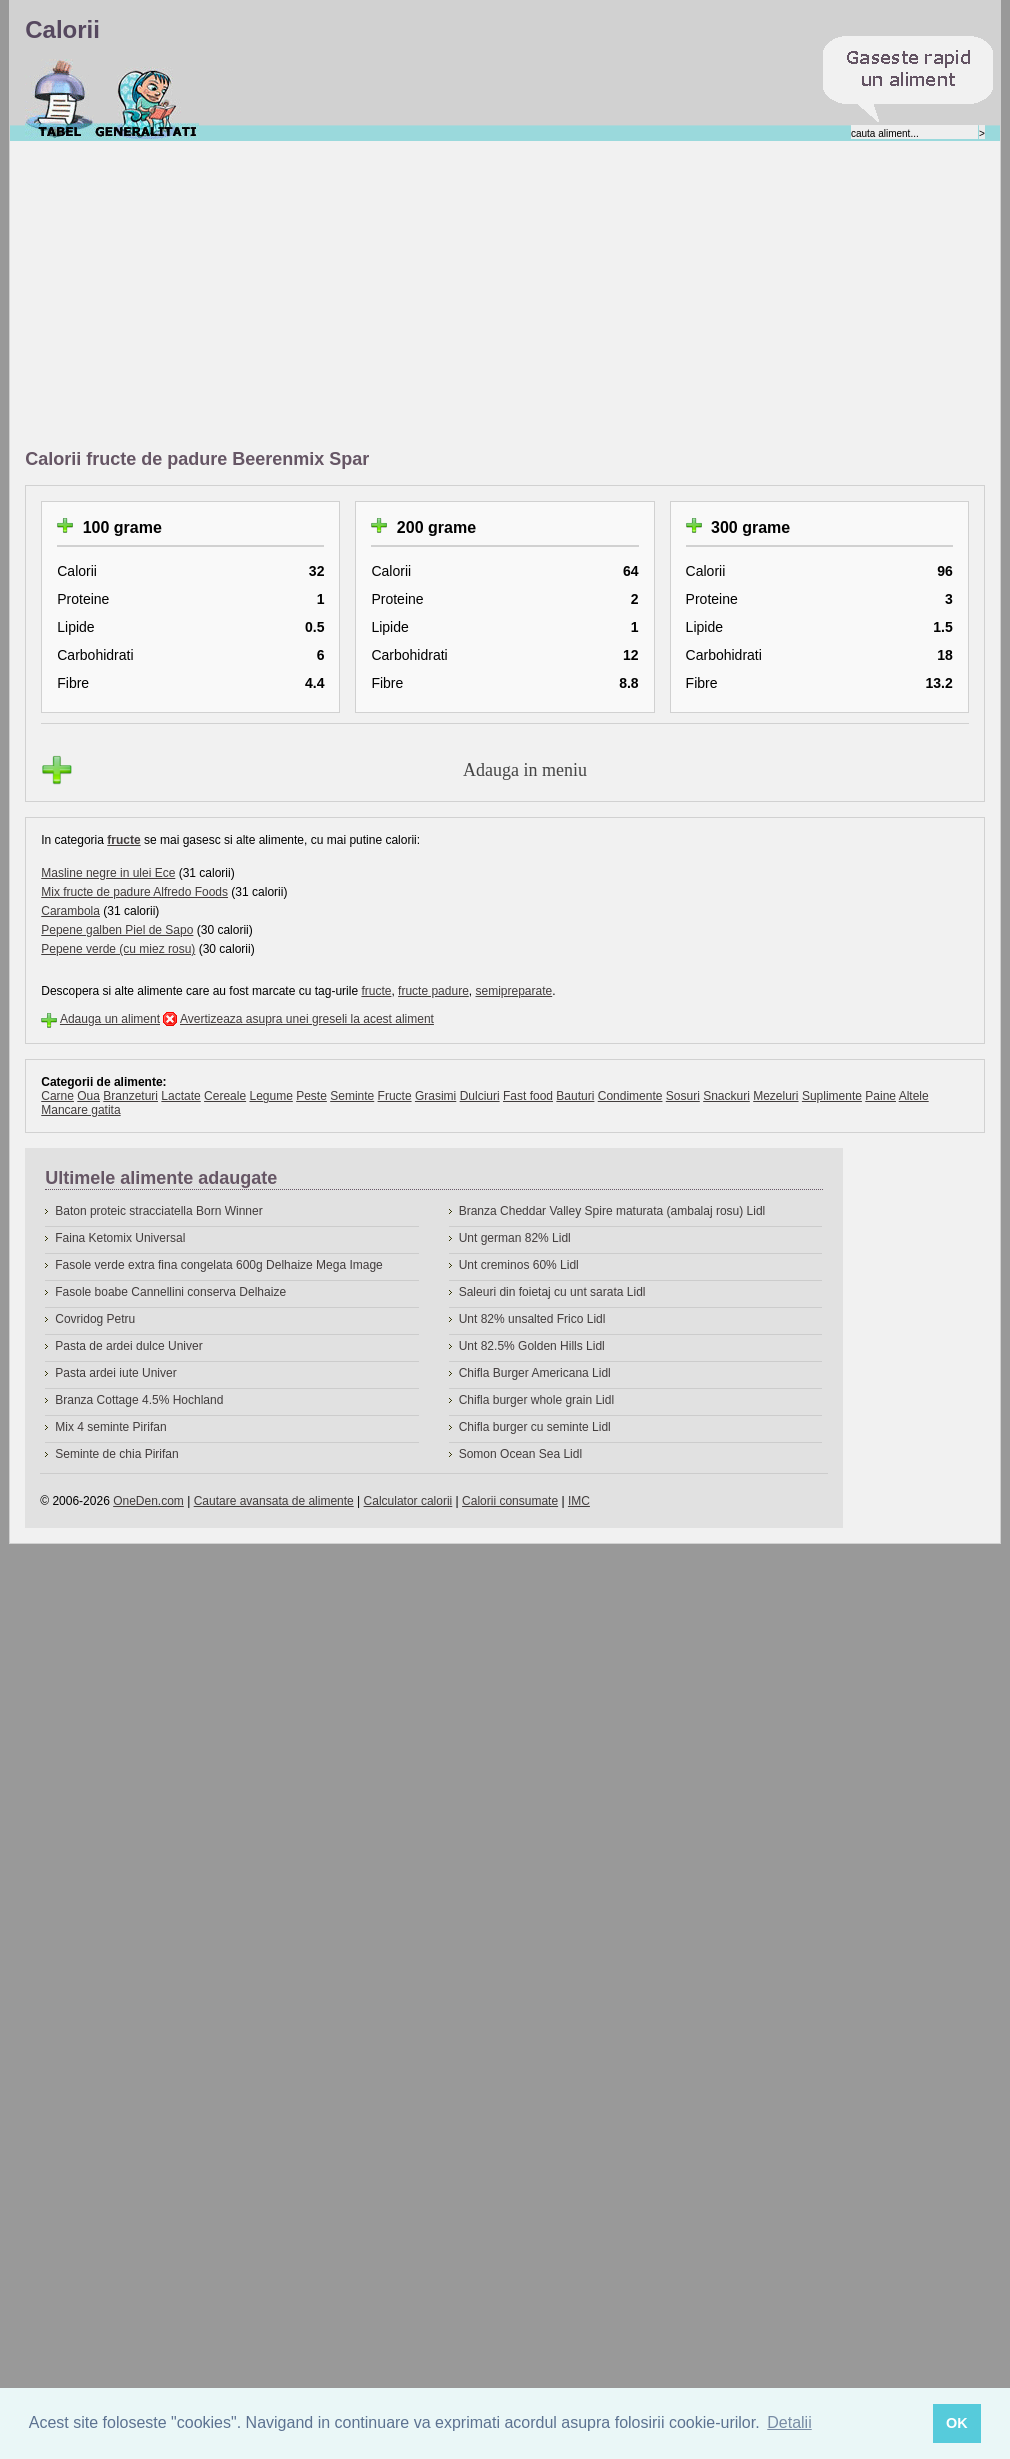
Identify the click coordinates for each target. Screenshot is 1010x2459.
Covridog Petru (95, 1319)
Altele (914, 1096)
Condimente (630, 1096)
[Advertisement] (306, 296)
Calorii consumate (510, 1501)
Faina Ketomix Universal (120, 1238)
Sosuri (683, 1096)
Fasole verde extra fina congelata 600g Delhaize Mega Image (219, 1265)
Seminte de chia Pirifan (116, 1454)
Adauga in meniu (525, 770)
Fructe (395, 1096)
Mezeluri (775, 1096)
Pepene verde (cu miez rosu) (118, 949)
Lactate (180, 1096)
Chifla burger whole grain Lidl (536, 1400)
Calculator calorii (408, 1501)
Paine (880, 1096)
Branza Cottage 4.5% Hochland (139, 1400)
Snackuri (726, 1096)
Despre (146, 99)
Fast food (528, 1096)
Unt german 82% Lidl (515, 1238)
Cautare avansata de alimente (274, 1501)
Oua (88, 1096)
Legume (270, 1096)
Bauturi (575, 1096)
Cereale (225, 1096)
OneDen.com (148, 1501)
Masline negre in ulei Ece (108, 873)
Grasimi (435, 1096)
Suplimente (832, 1096)
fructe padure (433, 991)
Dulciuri (480, 1096)
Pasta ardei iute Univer (115, 1373)
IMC (579, 1501)
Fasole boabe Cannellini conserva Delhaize (170, 1292)
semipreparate (513, 991)
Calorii (59, 99)
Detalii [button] (789, 2422)
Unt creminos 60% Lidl (519, 1265)
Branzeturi (130, 1096)
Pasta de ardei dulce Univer (128, 1346)
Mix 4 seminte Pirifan (110, 1427)
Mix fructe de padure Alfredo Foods (134, 892)
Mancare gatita (80, 1110)
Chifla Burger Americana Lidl (535, 1373)
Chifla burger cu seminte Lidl (535, 1427)
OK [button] (957, 2423)
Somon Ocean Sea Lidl (520, 1454)
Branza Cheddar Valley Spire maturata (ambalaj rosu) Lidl (612, 1211)
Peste (311, 1096)
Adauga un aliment (110, 1019)
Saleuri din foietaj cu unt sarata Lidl (552, 1292)
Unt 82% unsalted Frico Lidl (532, 1319)
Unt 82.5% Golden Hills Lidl (532, 1346)
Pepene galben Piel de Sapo (117, 930)
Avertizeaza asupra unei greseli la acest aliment (307, 1019)
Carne (57, 1096)
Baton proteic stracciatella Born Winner (158, 1211)
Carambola (70, 911)
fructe (123, 840)
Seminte (352, 1096)
